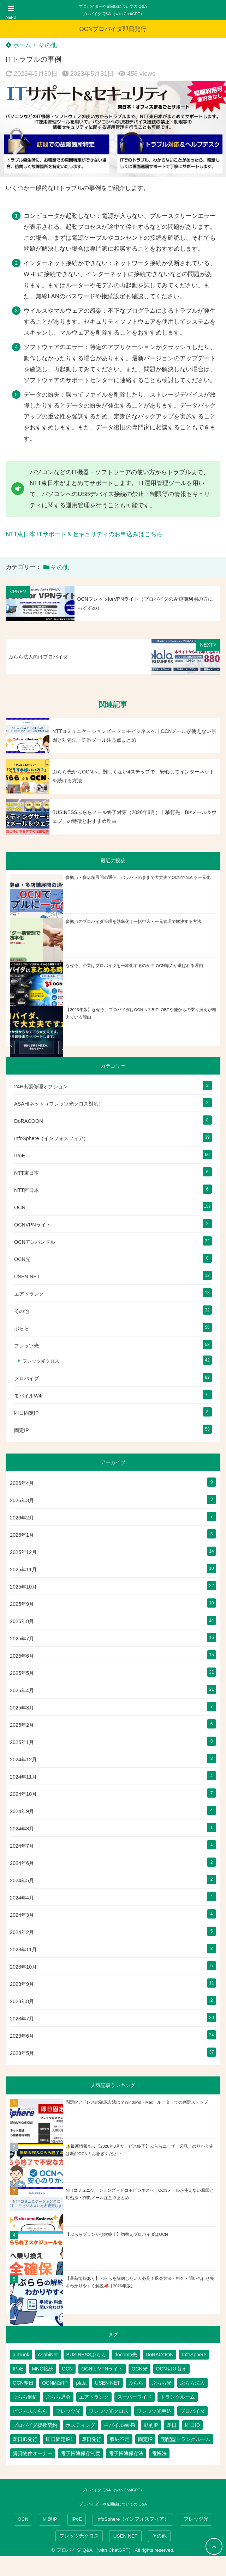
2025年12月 (23, 1552)
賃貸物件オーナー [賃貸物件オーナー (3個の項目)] (32, 2453)
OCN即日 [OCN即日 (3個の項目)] (23, 2383)
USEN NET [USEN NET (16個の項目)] (107, 2383)
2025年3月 (22, 1708)
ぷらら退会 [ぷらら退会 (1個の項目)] (58, 2397)
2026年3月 (22, 1500)
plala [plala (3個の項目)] (81, 2383)
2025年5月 (22, 1673)
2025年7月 (22, 1638)
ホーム (18, 45)
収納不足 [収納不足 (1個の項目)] (120, 2439)
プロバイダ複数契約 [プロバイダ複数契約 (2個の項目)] (35, 2425)
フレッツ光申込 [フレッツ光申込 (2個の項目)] (154, 2411)
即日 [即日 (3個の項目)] (172, 2425)
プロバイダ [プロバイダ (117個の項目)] (192, 2411)
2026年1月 (22, 1535)
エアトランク (29, 1294)
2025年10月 (23, 1587)
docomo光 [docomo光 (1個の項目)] (125, 2354)
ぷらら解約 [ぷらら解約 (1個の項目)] (25, 2397)
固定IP (21, 1430)
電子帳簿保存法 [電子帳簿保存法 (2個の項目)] (126, 2453)
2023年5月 (22, 2053)
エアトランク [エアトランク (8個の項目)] (94, 2397)
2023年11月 (23, 1949)
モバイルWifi (28, 1396)
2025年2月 (22, 1725)
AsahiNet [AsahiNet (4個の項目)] (48, 2354)
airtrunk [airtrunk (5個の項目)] (21, 2354)
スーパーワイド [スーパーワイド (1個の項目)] (134, 2397)
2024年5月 (22, 1880)
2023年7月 (22, 2018)
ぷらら (21, 1328)
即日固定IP (26, 1413)
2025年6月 (22, 1656)
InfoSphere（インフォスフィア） (51, 1138)
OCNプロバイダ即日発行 (113, 29)
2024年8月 (22, 1828)
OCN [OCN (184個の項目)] (67, 2369)
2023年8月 (22, 2001)
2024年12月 (23, 1759)
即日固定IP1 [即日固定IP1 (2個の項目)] (59, 2439)
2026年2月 (22, 1517)
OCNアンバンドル (34, 1242)
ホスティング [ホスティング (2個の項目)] (80, 2425)
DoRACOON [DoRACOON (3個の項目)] (159, 2354)
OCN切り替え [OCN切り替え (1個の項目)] (171, 2369)
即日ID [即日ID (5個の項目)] (192, 2425)
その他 (48, 45)
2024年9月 (22, 1811)
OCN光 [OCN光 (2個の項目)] (139, 2369)
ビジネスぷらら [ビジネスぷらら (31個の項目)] (30, 2411)
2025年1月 (22, 1742)
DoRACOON (28, 1121)
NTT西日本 (26, 1190)
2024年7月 (22, 1846)
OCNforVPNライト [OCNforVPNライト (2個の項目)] (102, 2369)
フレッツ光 (26, 1345)
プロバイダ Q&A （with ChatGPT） (113, 14)
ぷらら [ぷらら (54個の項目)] (136, 2383)
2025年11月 (23, 1569)
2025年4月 (22, 1690)
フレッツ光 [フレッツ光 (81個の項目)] (68, 2411)
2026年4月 (22, 1483)
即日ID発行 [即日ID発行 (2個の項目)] (25, 2439)
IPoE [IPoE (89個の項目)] (18, 2369)
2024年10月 (23, 1794)
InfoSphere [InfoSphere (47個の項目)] (194, 2354)
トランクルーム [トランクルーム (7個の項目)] (177, 2397)
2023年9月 (22, 1984)
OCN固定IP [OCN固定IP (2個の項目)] (54, 2383)
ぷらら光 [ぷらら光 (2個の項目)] (162, 2383)
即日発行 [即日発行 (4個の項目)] (91, 2439)
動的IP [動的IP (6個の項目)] (151, 2425)
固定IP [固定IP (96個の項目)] (145, 2439)
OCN (19, 1207)
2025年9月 (22, 1604)
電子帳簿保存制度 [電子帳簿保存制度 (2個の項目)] (80, 2453)
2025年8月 (22, 1621)
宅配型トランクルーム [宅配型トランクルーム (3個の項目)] (185, 2439)
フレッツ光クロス (41, 1361)
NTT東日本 (26, 1173)
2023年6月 (22, 2036)
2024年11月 (23, 1777)
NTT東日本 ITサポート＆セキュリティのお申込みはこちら (84, 534)
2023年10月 (23, 1967)
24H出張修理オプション (41, 1086)
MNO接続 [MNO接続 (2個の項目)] (42, 2369)
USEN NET (27, 1276)
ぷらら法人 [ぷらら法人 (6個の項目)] (192, 2383)
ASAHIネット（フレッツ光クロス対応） (58, 1104)
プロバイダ (26, 1378)
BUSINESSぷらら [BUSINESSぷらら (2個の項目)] (86, 2354)
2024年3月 (22, 1915)
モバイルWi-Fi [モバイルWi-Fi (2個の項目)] (119, 2425)
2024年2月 (22, 1932)
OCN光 (22, 1259)
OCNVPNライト (32, 1225)
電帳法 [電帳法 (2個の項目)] (159, 2453)
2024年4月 (22, 1898)
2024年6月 (22, 1863)
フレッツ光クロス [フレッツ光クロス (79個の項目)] (109, 2411)
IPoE (19, 1155)
